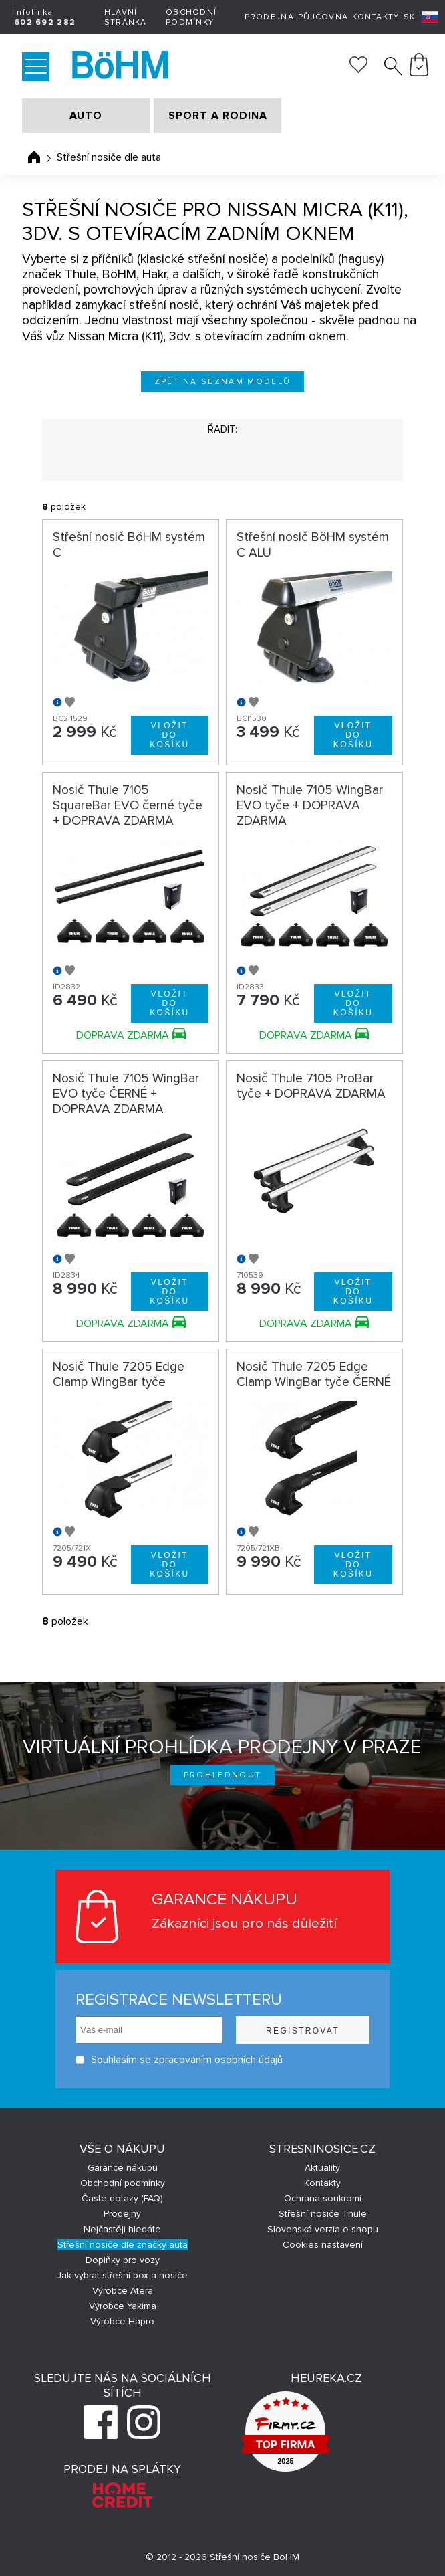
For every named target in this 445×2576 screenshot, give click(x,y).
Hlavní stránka (125, 17)
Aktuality (322, 2167)
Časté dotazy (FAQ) (122, 2198)
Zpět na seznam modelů (222, 382)
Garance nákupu (123, 2167)
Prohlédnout (223, 1775)
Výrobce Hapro (122, 2321)
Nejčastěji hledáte (122, 2229)
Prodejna (269, 17)
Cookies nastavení (323, 2244)
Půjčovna (323, 17)
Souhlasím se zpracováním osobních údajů (179, 2060)
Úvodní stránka (34, 157)
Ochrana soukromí (322, 2198)
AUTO (85, 115)
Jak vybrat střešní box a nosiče (122, 2275)
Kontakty (375, 17)
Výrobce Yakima (122, 2306)
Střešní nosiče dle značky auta (122, 2244)
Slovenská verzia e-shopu (322, 2229)
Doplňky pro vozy (123, 2260)
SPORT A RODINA (217, 115)
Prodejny (122, 2213)
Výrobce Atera (122, 2290)
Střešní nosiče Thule (323, 2213)
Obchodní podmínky (191, 17)
